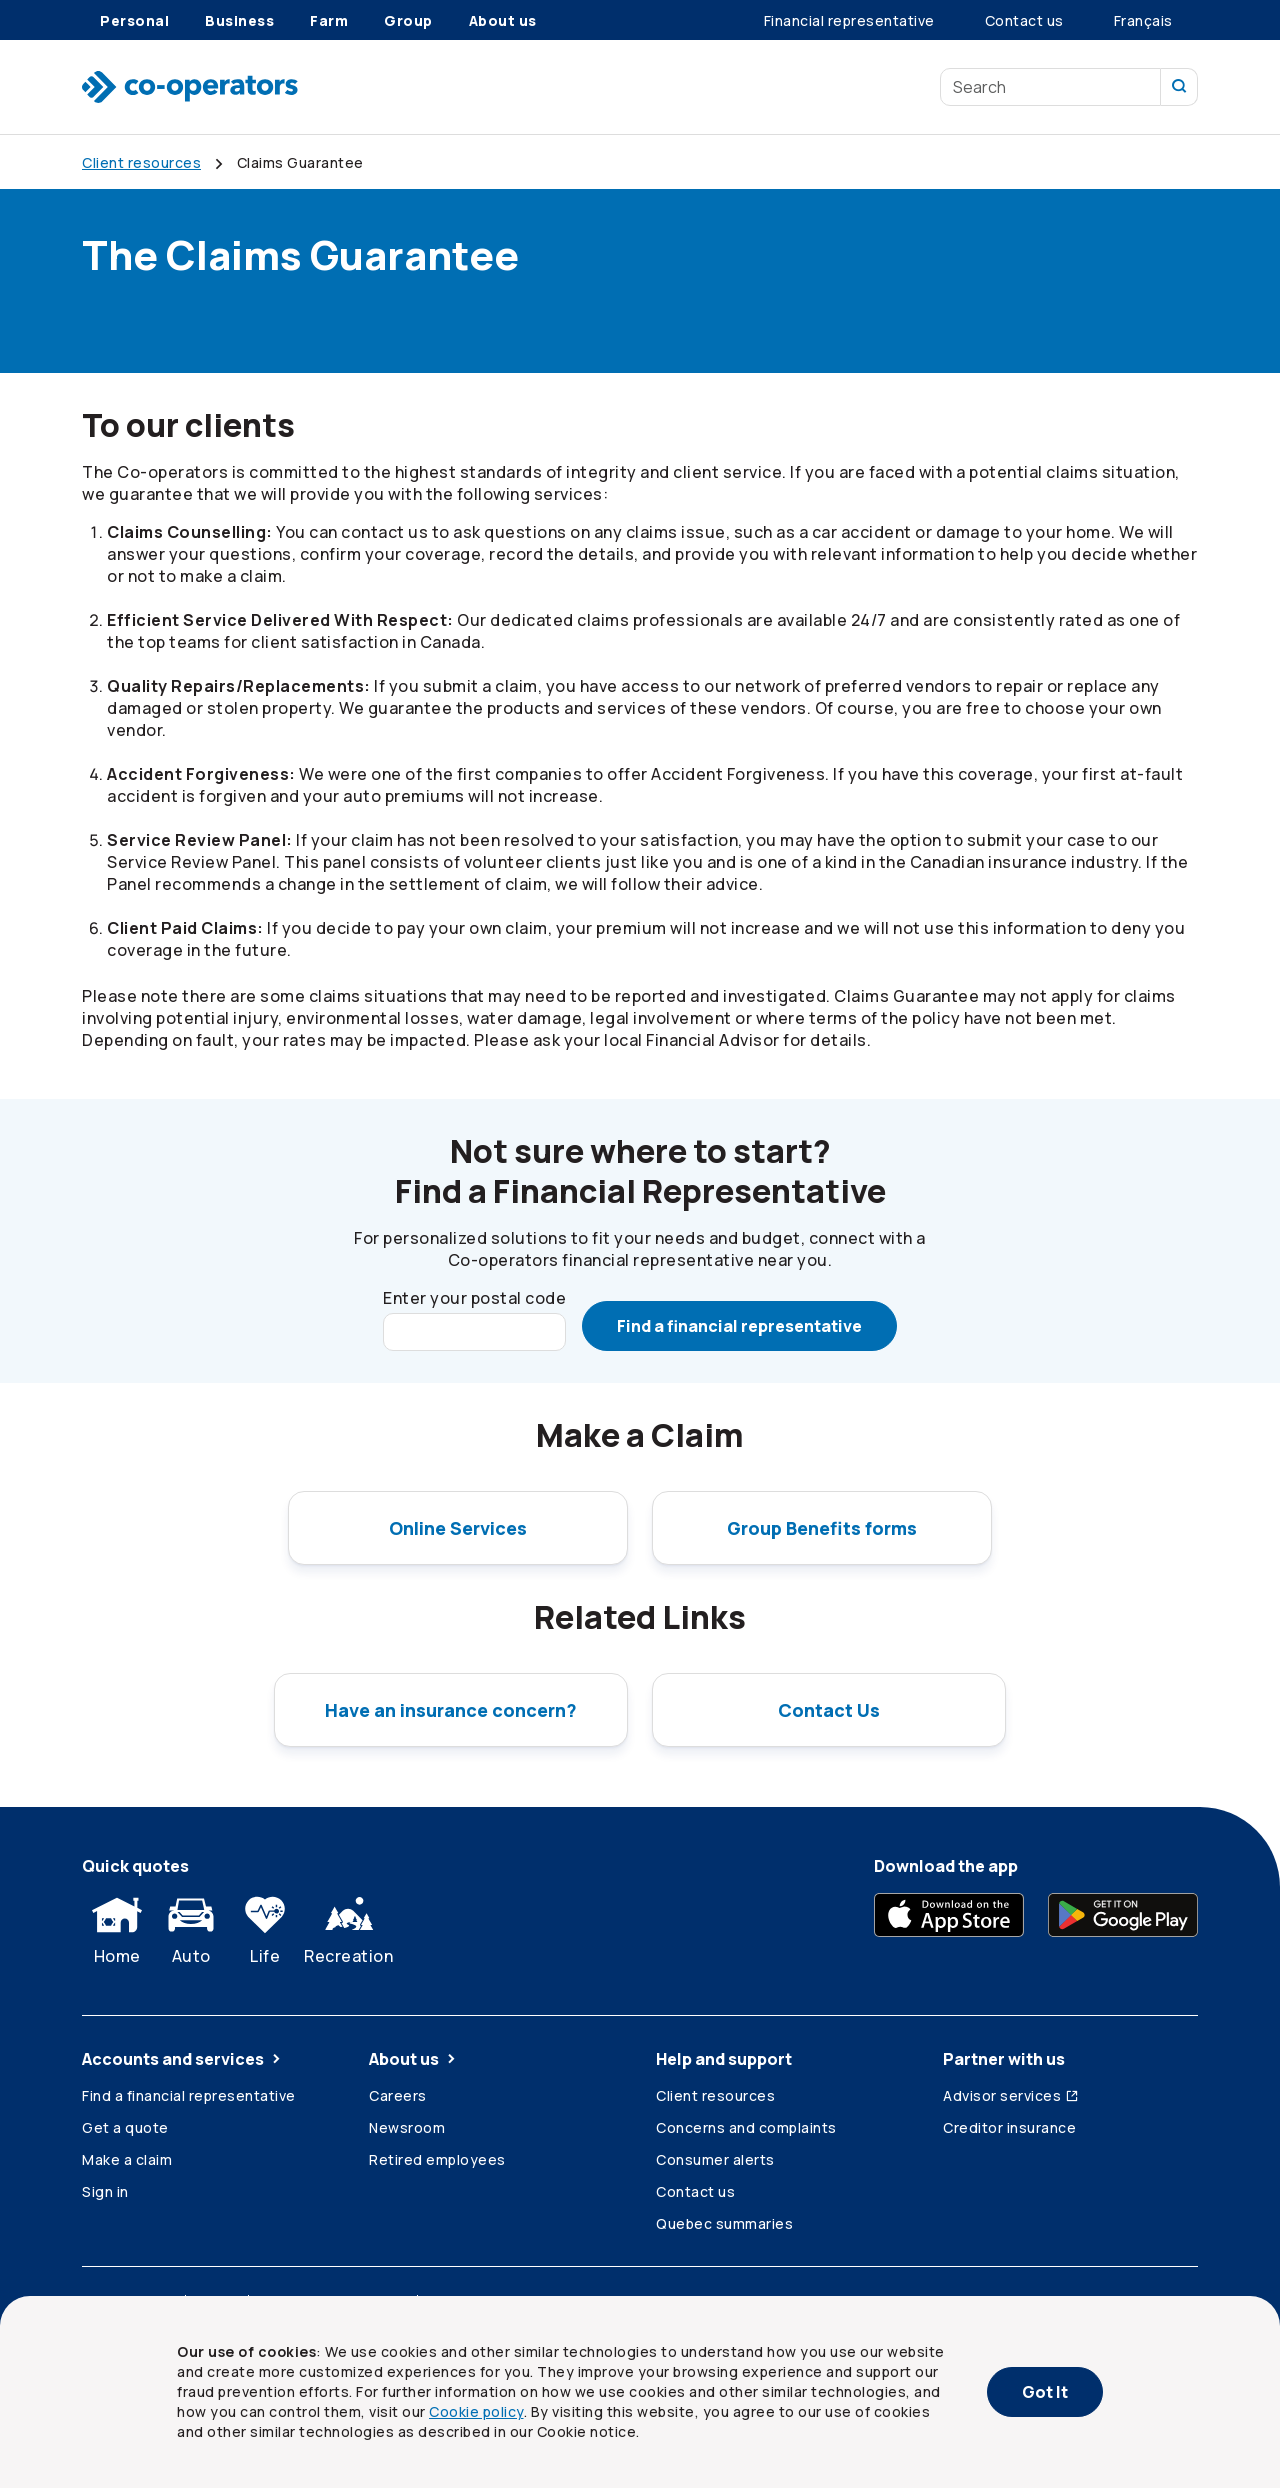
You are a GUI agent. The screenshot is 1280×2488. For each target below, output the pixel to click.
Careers (398, 2095)
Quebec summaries (724, 2223)
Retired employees (437, 2159)
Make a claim (127, 2159)
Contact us (695, 2191)
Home (117, 1926)
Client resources (715, 2095)
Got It (1045, 2392)
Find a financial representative (739, 1326)
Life (265, 1926)
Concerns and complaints (746, 2127)
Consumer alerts (715, 2159)
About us (414, 2059)
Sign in (105, 2191)
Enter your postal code (474, 1298)
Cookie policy (476, 2411)
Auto (191, 1926)
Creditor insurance (1009, 2127)
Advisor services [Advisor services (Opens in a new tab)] (1011, 2095)
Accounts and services (183, 2059)
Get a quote (125, 2127)
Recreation (348, 1926)
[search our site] (1179, 87)
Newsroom (407, 2127)
